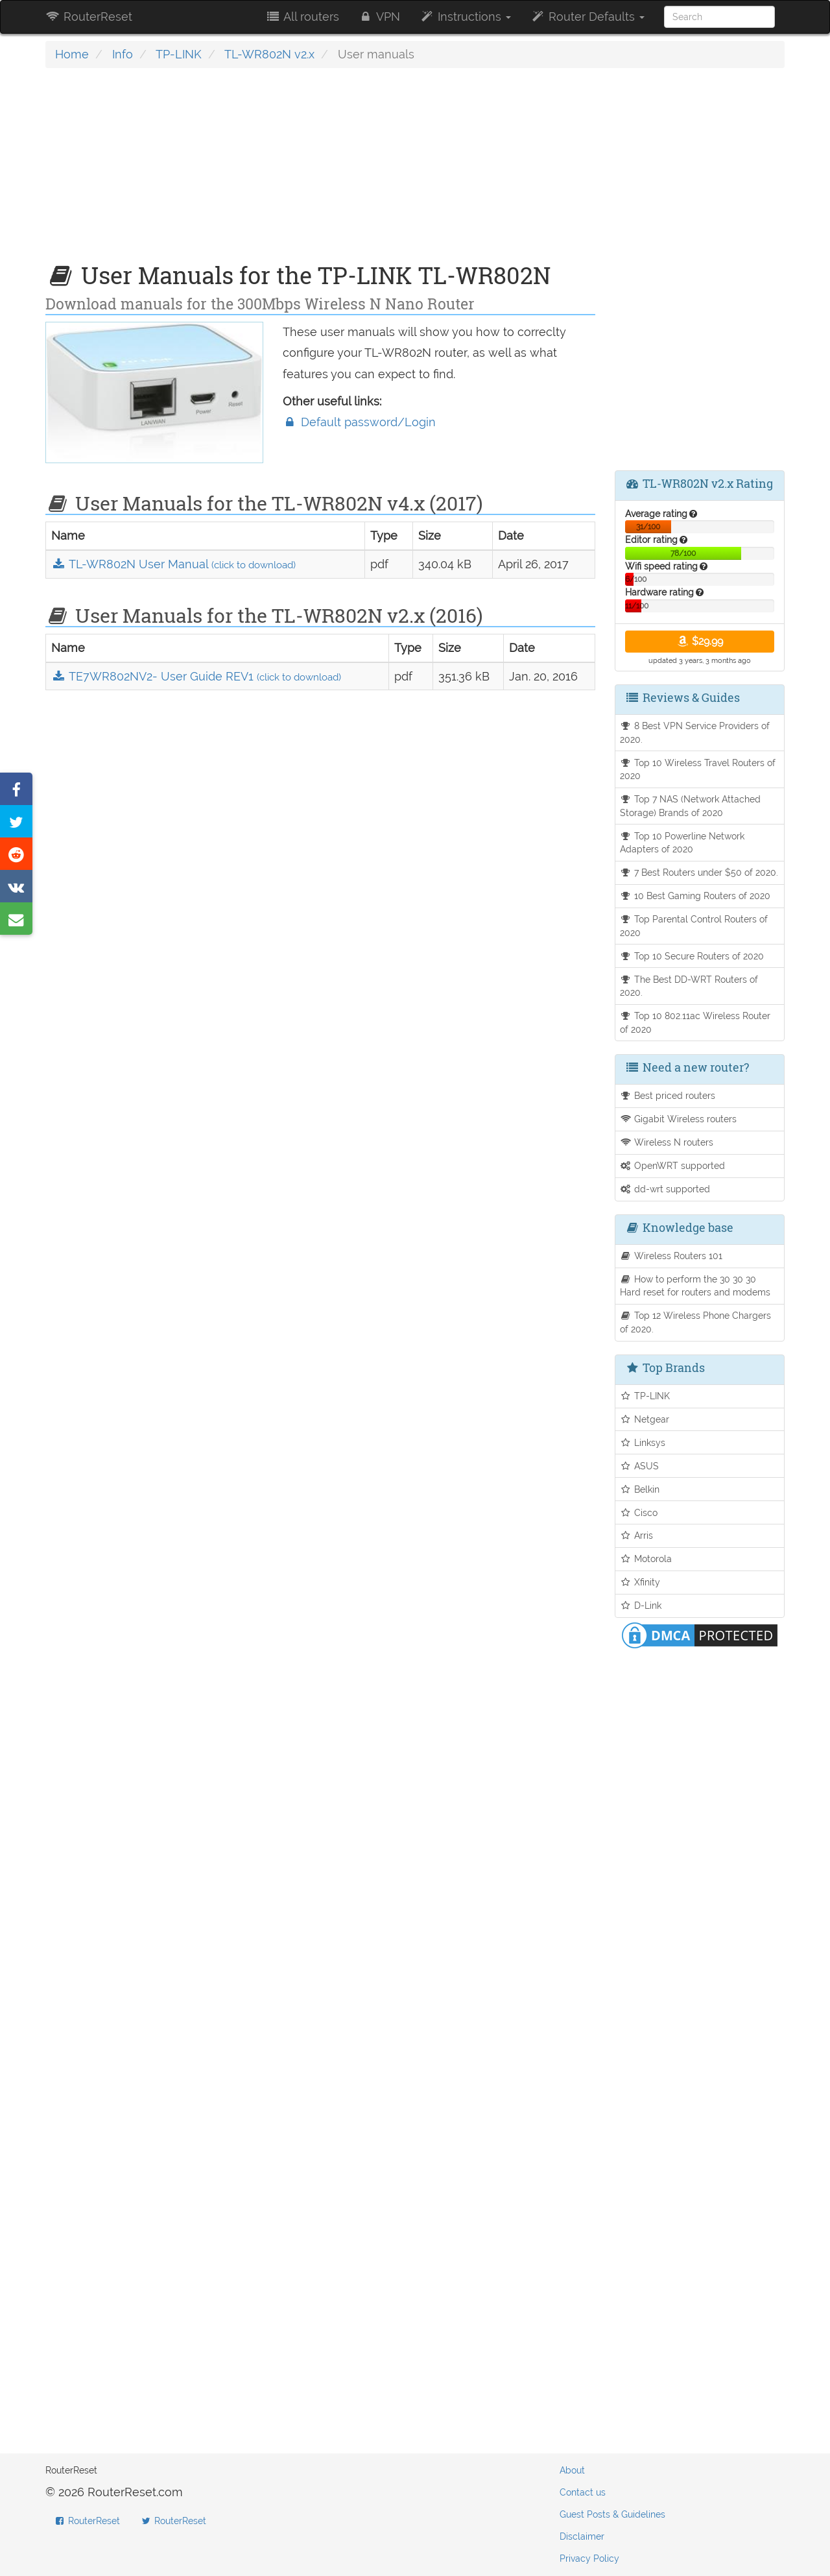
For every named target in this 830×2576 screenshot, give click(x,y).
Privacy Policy (589, 2558)
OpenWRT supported (673, 1165)
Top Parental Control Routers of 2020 (694, 925)
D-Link (641, 1605)
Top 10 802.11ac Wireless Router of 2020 (695, 1022)
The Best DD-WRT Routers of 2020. (689, 986)
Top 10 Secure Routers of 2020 (692, 955)
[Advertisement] (320, 172)
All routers (301, 16)
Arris (637, 1535)
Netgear (645, 1419)
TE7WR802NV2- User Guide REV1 (196, 676)
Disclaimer (582, 2536)
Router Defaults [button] (587, 16)
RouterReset (88, 16)
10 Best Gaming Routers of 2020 (695, 895)
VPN (379, 16)
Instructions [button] (465, 16)
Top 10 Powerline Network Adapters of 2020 (682, 842)
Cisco (639, 1512)
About (572, 2470)
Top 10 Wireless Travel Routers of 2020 (698, 769)
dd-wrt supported (665, 1188)
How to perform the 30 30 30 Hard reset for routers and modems (695, 1285)
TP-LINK (179, 54)
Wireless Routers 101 (671, 1255)
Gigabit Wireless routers (678, 1118)
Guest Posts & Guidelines (612, 2514)
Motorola (646, 1558)
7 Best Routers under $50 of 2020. (699, 872)
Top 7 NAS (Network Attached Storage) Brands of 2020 (690, 805)
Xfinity (640, 1581)
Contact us (583, 2492)
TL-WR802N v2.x (269, 54)
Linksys (643, 1442)
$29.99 (699, 641)
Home (72, 54)
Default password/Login (359, 422)
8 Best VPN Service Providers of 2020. (695, 732)
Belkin (640, 1489)
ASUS (639, 1465)
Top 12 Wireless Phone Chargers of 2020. (696, 1322)
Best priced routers (668, 1095)
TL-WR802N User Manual (173, 564)
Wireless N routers (667, 1142)
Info (122, 54)
